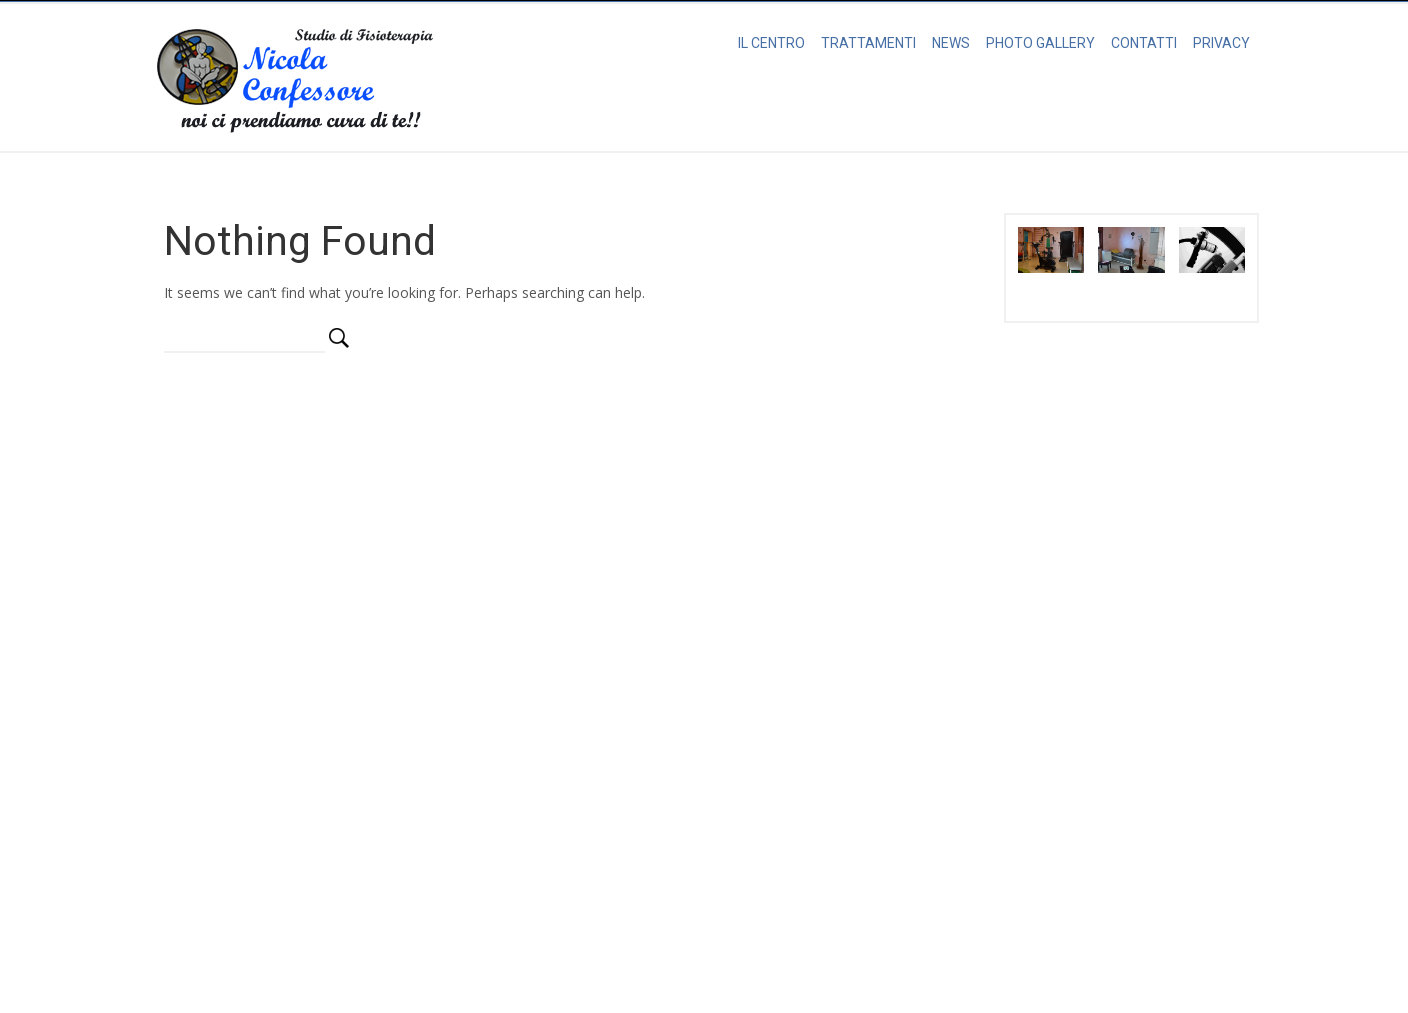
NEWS (951, 43)
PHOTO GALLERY (1040, 43)
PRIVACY (1221, 43)
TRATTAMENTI (868, 43)
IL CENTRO (771, 43)
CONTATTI (1144, 43)
